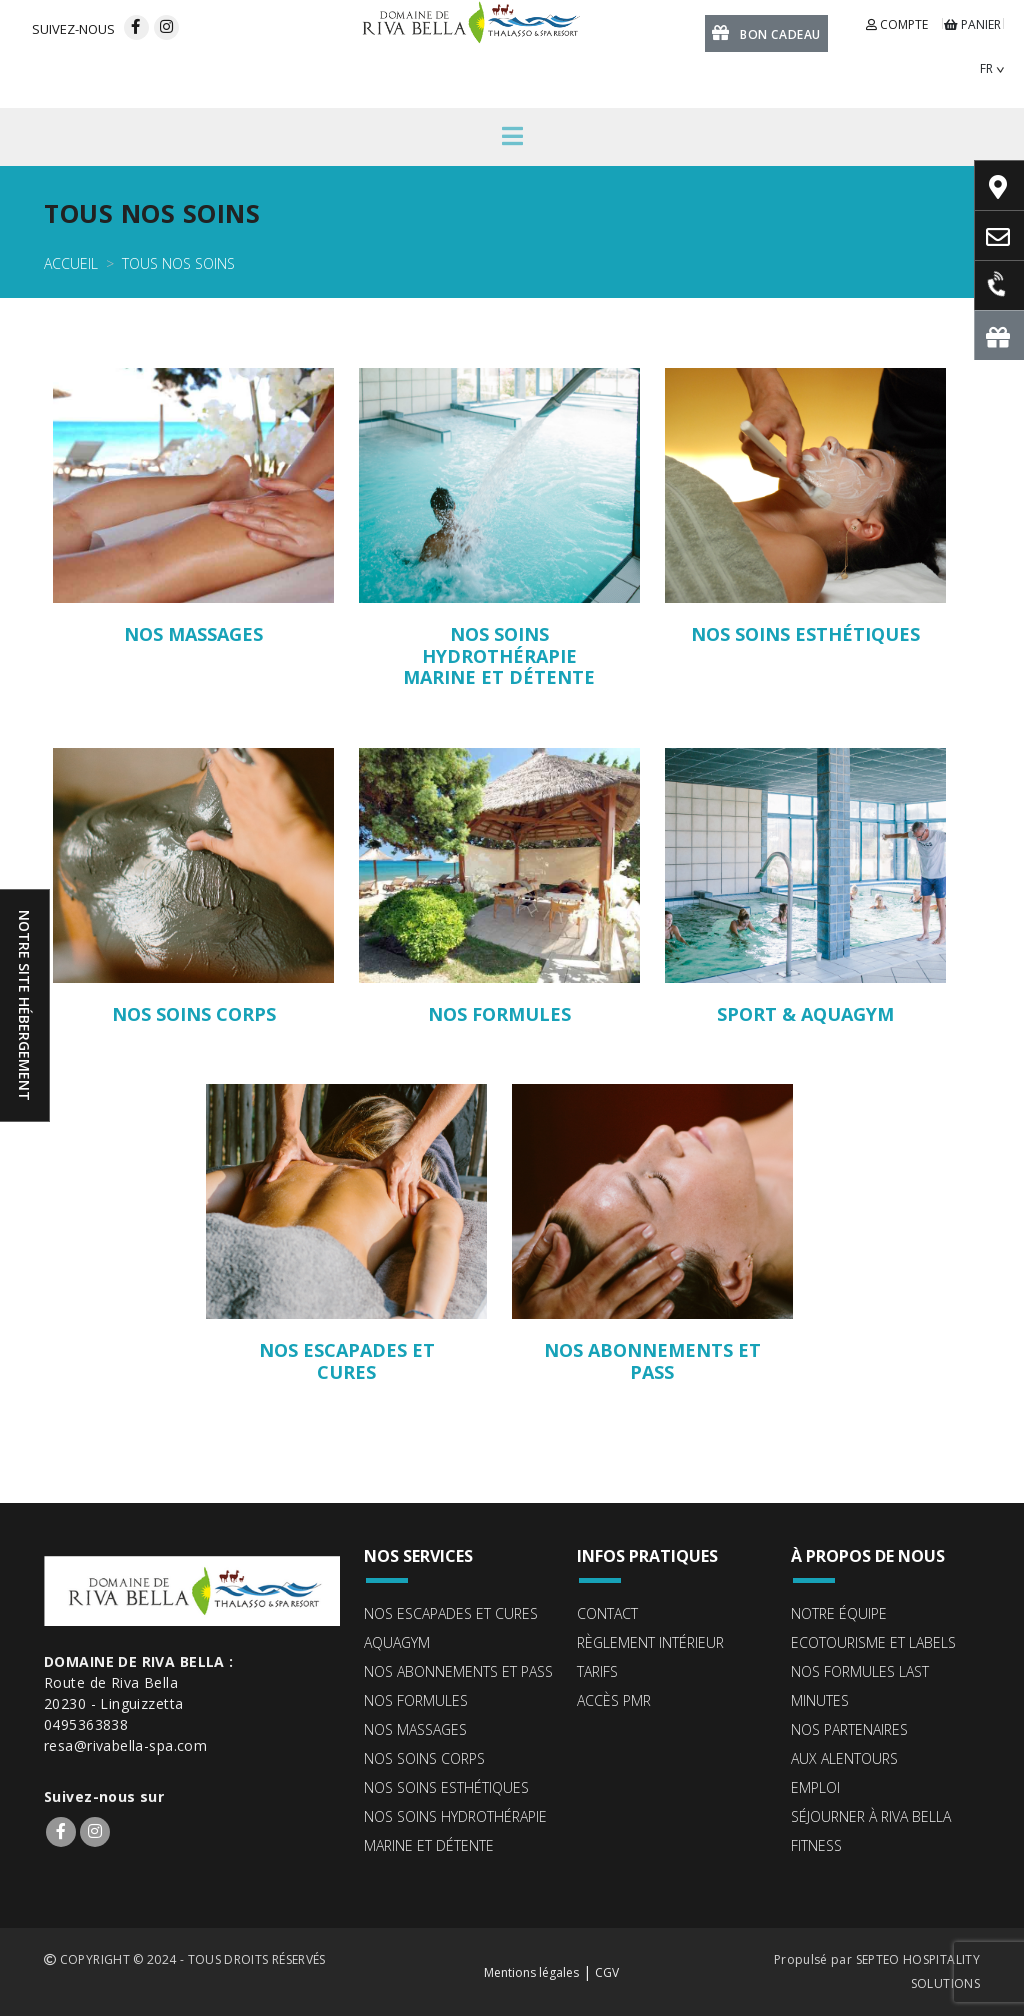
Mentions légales (531, 1972)
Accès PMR (614, 1700)
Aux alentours (844, 1758)
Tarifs (597, 1671)
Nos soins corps (424, 1758)
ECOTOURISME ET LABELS (873, 1642)
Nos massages (415, 1729)
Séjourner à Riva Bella (871, 1816)
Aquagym (397, 1642)
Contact (607, 1613)
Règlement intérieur (650, 1642)
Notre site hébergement (24, 1005)
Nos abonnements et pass (458, 1671)
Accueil (71, 263)
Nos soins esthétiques (446, 1787)
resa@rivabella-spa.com (125, 1745)
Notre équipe (839, 1613)
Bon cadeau (766, 32)
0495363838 (86, 1724)
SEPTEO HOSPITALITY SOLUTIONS (918, 1971)
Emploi (815, 1787)
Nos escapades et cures (451, 1613)
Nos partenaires (849, 1729)
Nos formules (416, 1700)
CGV (607, 1972)
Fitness (816, 1845)
